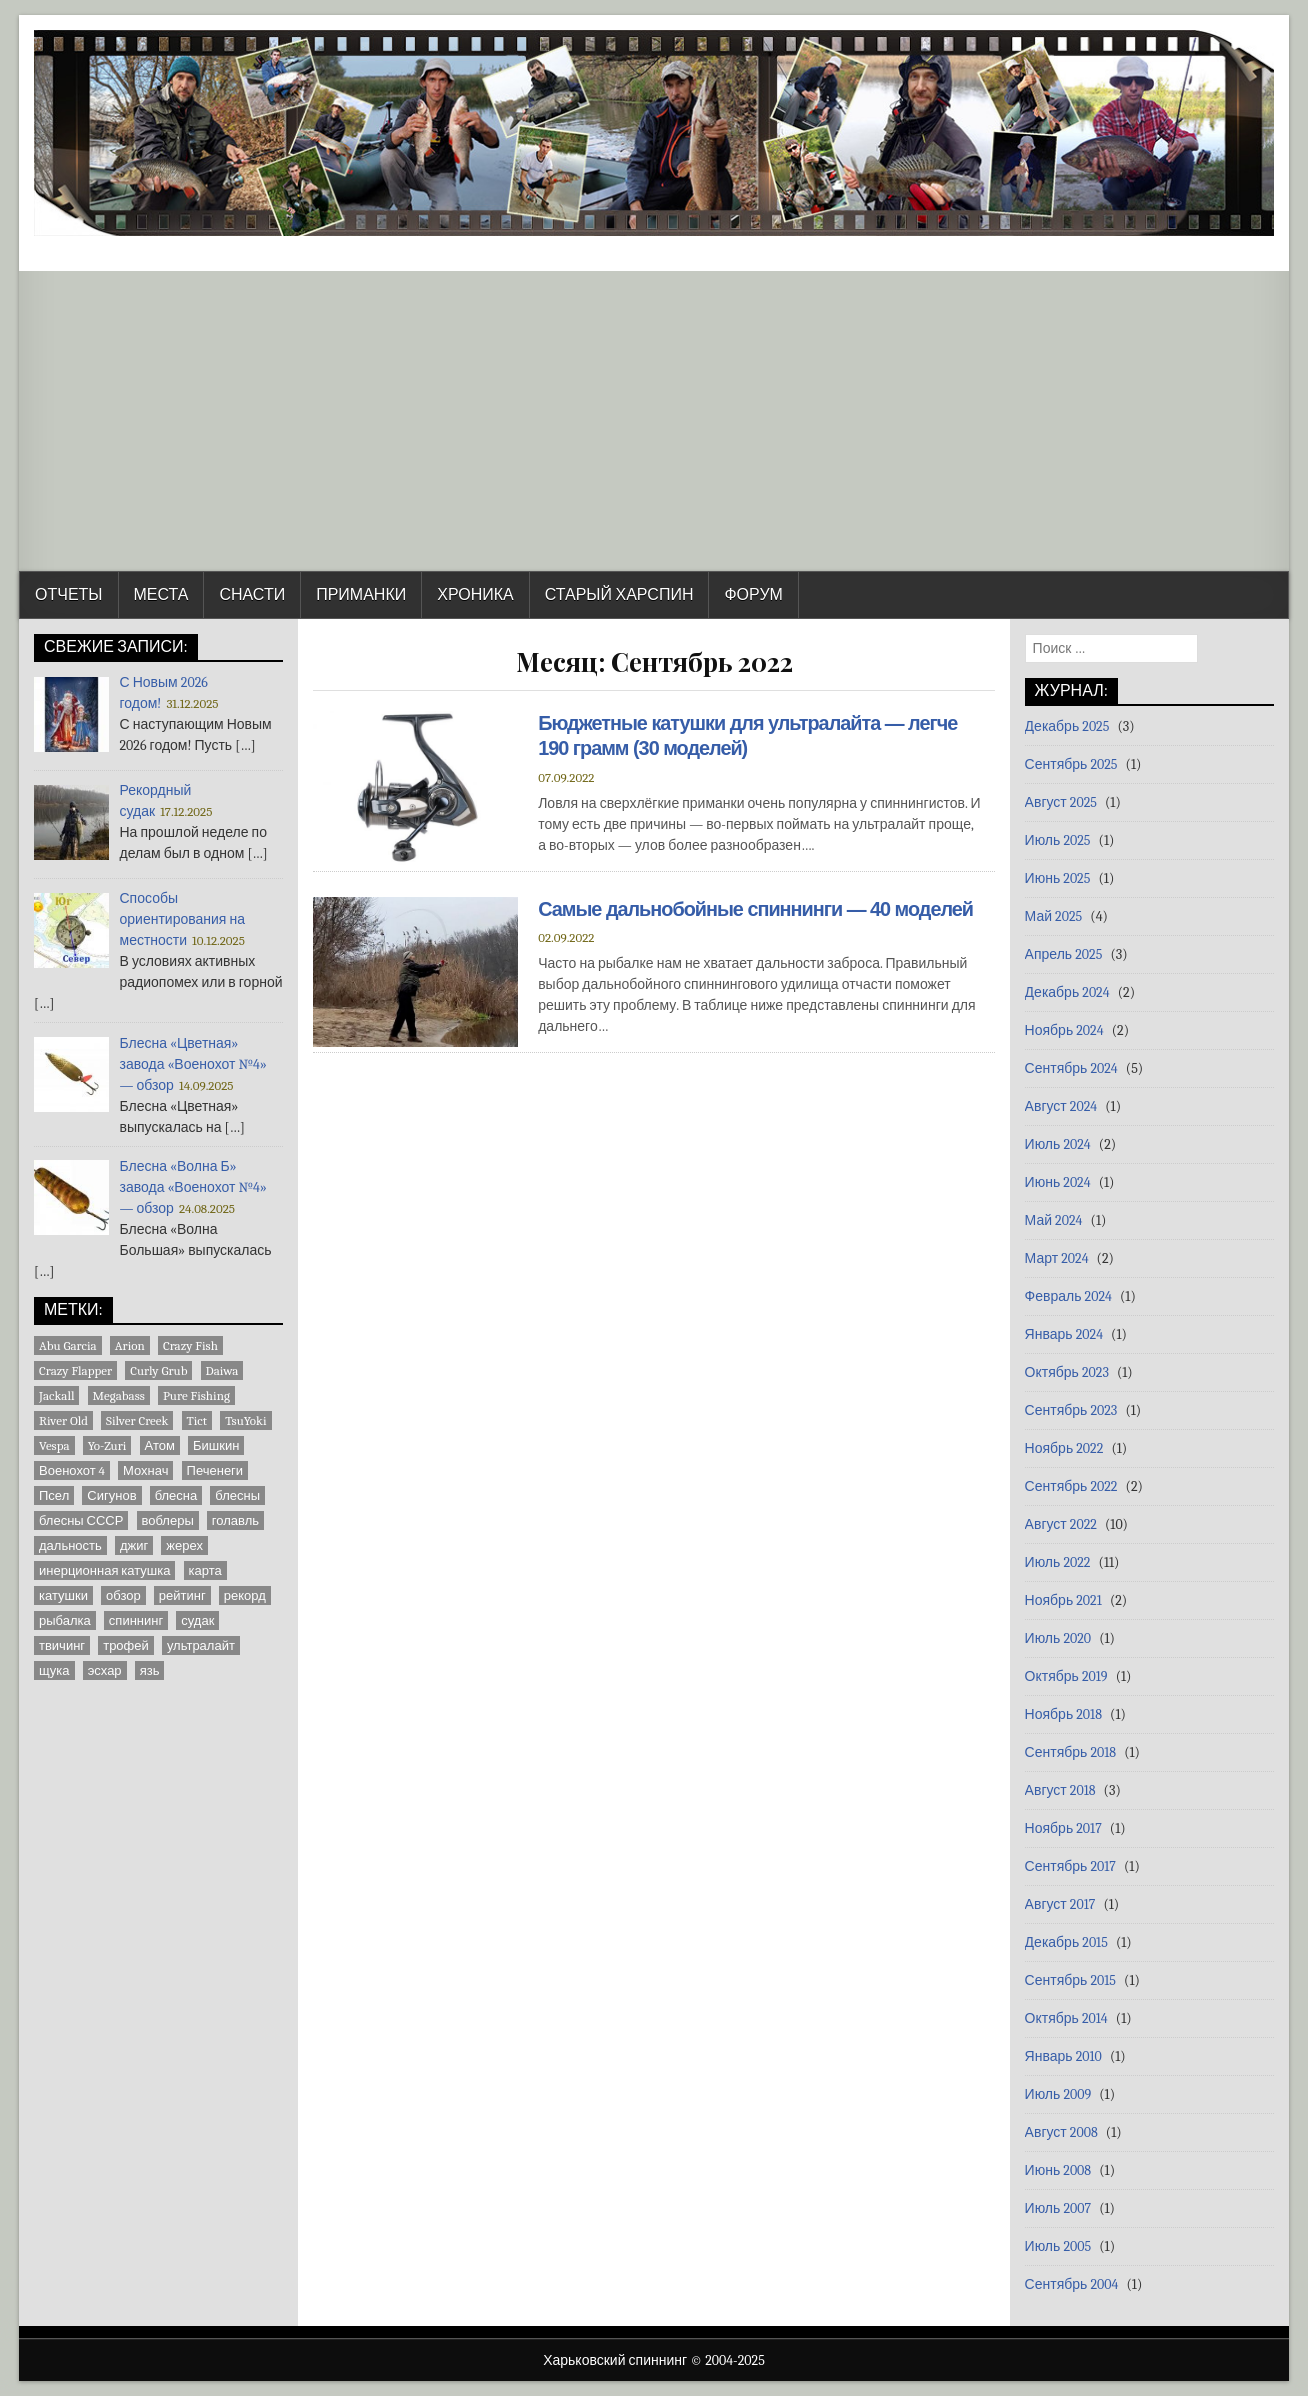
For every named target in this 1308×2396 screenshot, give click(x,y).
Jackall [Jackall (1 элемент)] (56, 1395)
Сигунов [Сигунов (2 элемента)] (111, 1495)
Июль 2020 (1058, 1638)
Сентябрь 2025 (1071, 764)
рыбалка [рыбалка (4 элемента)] (65, 1620)
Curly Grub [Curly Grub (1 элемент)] (158, 1370)
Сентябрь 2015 (1070, 1980)
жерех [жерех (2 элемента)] (184, 1545)
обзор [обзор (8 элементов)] (123, 1595)
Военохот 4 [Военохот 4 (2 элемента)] (72, 1470)
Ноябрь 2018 (1063, 1714)
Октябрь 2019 (1066, 1676)
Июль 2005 (1058, 2246)
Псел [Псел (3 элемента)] (54, 1495)
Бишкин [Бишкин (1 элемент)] (216, 1445)
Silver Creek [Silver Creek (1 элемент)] (137, 1420)
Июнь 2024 (1058, 1182)
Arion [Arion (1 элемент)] (130, 1345)
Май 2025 (1054, 916)
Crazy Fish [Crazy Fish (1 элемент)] (190, 1345)
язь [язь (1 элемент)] (150, 1670)
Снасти (252, 595)
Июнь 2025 (1058, 878)
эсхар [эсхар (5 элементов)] (105, 1670)
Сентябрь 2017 (1070, 1866)
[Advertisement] (654, 421)
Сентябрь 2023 (1071, 1410)
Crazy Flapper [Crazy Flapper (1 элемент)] (75, 1370)
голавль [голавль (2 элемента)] (235, 1520)
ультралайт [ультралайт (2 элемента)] (201, 1645)
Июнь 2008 (1058, 2170)
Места (161, 595)
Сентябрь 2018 (1071, 1752)
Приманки (361, 595)
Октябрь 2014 (1066, 2018)
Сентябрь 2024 (1071, 1068)
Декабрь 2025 (1067, 726)
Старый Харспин (619, 595)
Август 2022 (1061, 1524)
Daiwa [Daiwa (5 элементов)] (222, 1370)
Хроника (475, 595)
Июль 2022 (1058, 1562)
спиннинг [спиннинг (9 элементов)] (136, 1620)
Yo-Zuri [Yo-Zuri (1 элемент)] (107, 1445)
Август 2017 (1060, 1904)
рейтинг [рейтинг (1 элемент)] (182, 1595)
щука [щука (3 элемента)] (54, 1670)
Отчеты (69, 595)
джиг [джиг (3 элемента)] (134, 1545)
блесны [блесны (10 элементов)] (237, 1495)
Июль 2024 (1058, 1144)
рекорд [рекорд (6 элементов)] (245, 1595)
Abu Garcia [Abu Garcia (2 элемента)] (68, 1345)
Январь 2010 (1063, 2056)
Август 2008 (1061, 2132)
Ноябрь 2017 (1063, 1828)
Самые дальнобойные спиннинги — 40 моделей (757, 908)
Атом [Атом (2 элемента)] (160, 1445)
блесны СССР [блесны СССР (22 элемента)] (81, 1520)
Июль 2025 (1058, 840)
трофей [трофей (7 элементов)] (126, 1645)
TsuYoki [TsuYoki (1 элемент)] (245, 1420)
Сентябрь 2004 (1072, 2284)
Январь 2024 (1064, 1334)
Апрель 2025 (1064, 954)
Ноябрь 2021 (1063, 1600)
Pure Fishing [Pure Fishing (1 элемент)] (196, 1395)
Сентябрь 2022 (1071, 1486)
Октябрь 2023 (1067, 1372)
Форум (753, 595)
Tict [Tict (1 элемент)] (197, 1420)
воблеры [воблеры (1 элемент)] (168, 1520)
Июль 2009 (1058, 2094)
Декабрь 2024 (1067, 992)
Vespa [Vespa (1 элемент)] (54, 1445)
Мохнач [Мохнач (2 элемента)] (145, 1470)
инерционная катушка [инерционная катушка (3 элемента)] (104, 1570)
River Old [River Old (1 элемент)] (63, 1420)
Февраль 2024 (1068, 1296)
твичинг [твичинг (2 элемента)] (62, 1645)
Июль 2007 (1058, 2208)
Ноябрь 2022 (1064, 1448)
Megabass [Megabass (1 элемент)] (119, 1395)
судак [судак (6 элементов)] (197, 1620)
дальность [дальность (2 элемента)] (70, 1545)
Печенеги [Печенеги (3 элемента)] (215, 1470)
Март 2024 (1057, 1258)
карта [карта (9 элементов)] (205, 1570)
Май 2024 (1054, 1220)
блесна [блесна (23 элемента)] (176, 1495)
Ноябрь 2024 (1064, 1030)
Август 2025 (1061, 802)
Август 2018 (1060, 1790)
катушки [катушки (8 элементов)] (63, 1595)
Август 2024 (1061, 1106)
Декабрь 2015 (1066, 1942)
